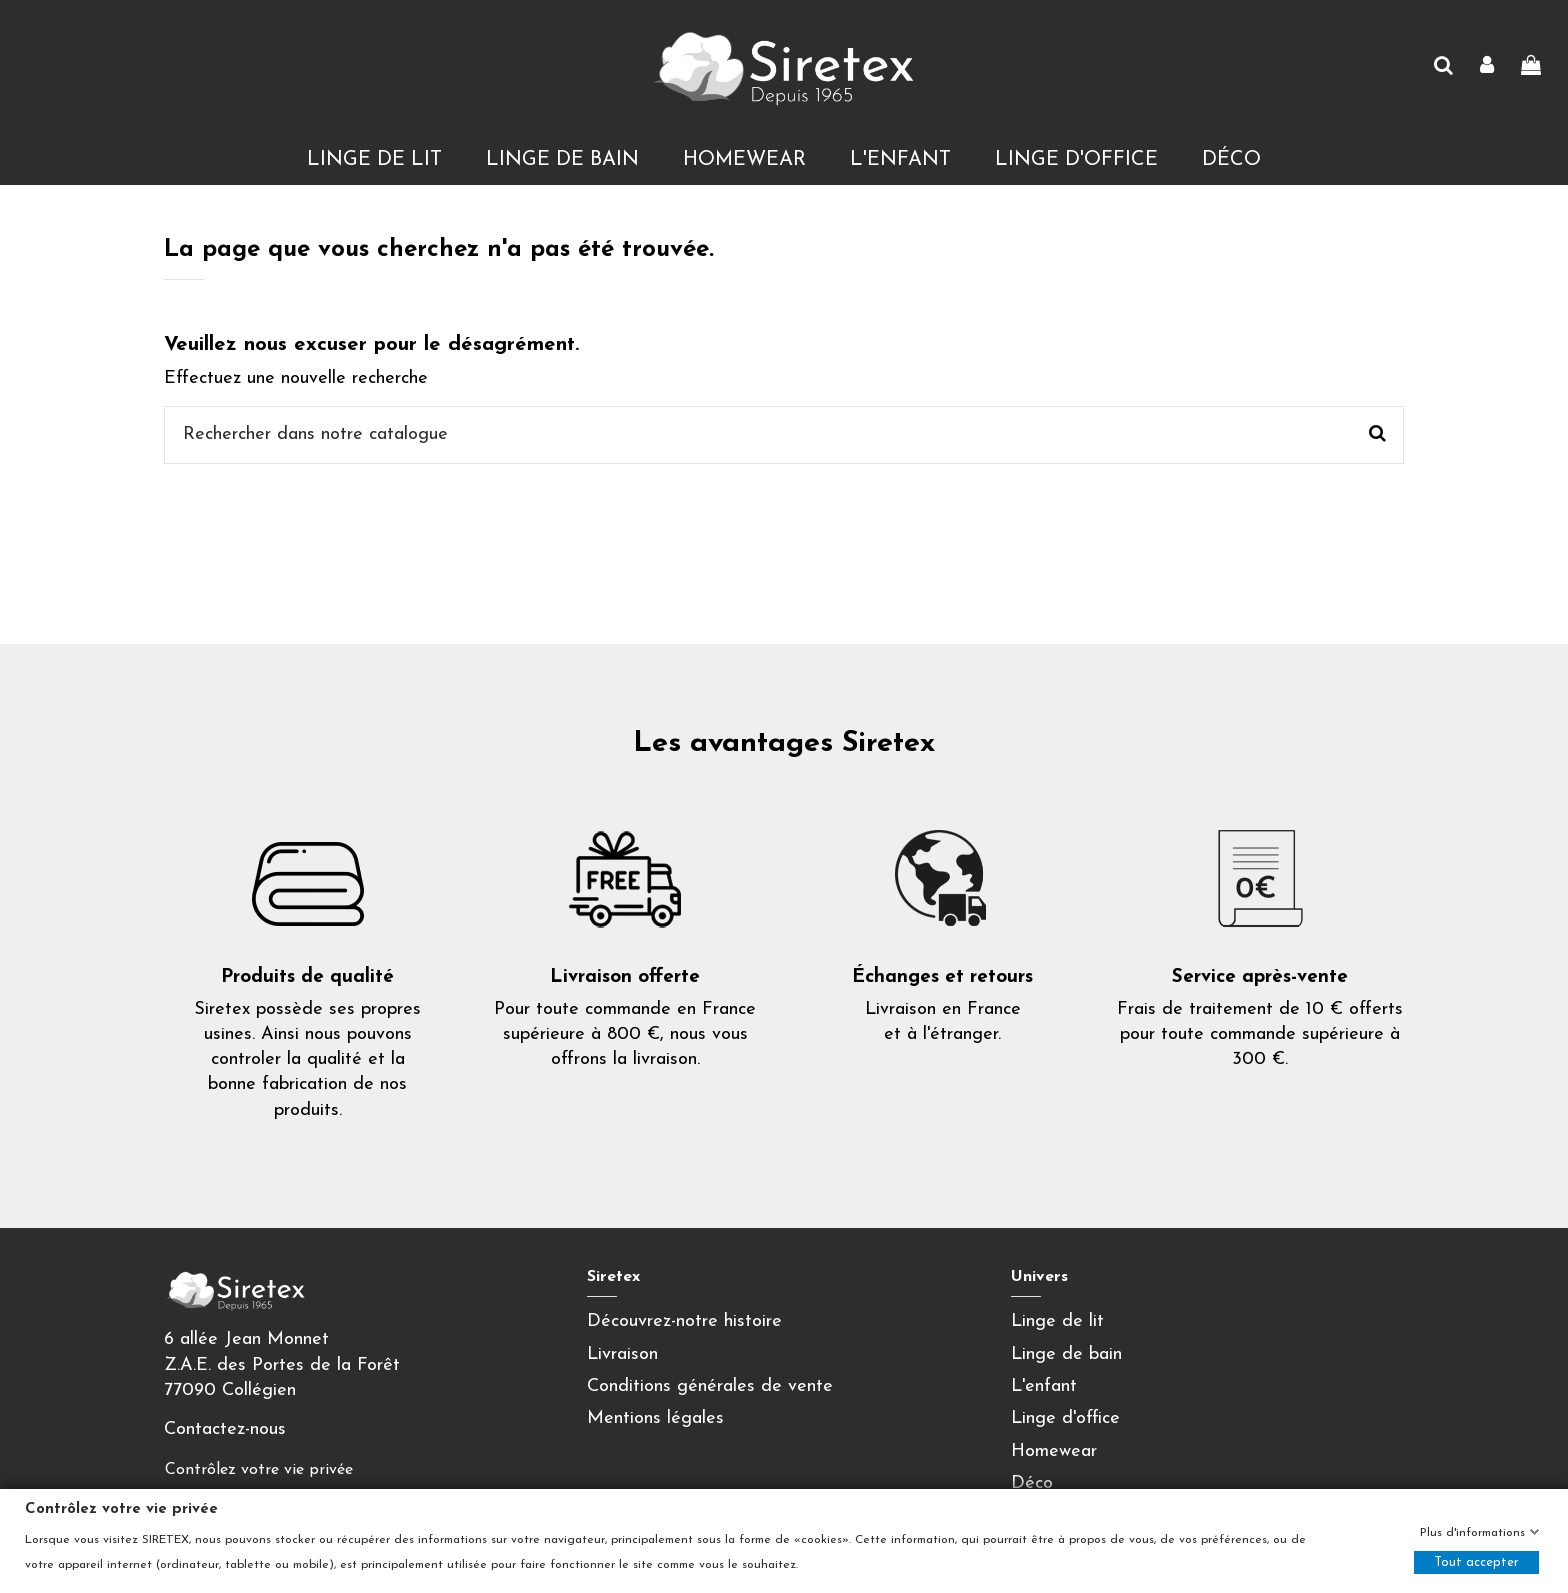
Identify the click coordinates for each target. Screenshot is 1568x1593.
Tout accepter (1476, 1562)
